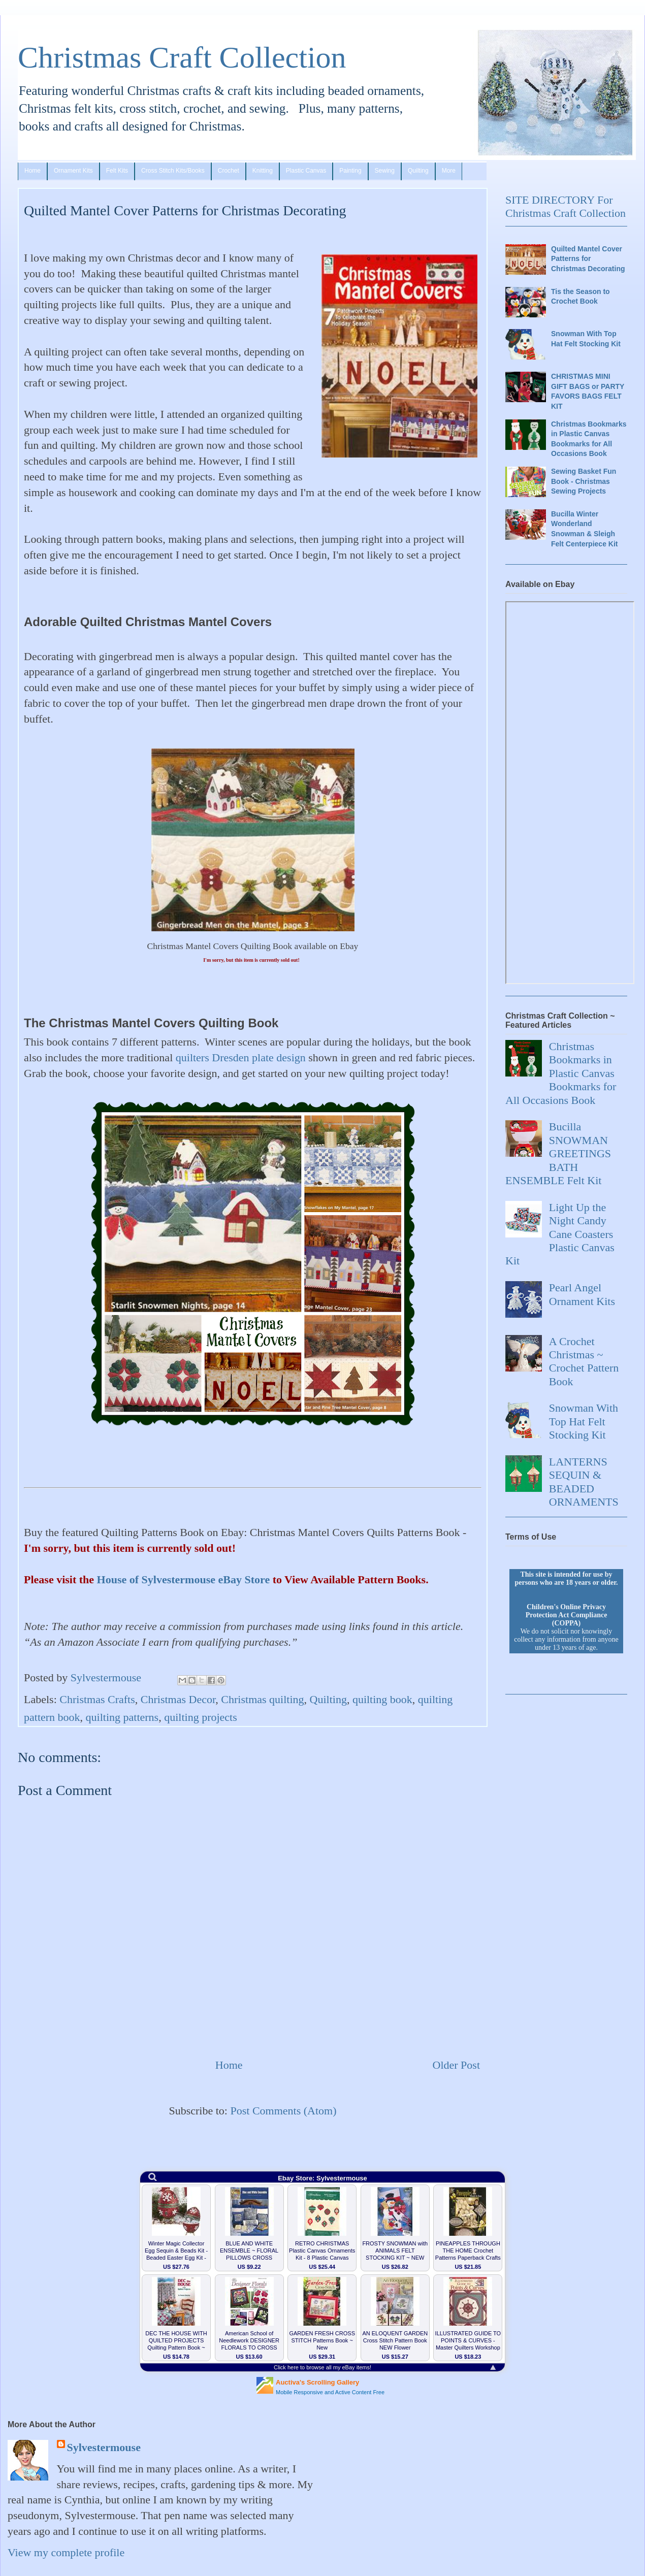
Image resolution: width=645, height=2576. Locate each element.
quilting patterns (122, 1717)
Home (32, 170)
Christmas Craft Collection (182, 57)
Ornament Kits (73, 170)
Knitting (262, 170)
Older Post (456, 2065)
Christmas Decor (178, 1699)
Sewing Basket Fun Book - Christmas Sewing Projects (583, 481)
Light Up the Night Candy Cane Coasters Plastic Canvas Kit (560, 1234)
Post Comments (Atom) (283, 2110)
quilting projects (200, 1717)
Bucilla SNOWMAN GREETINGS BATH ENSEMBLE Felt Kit (558, 1153)
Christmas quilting (262, 1699)
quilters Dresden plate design (241, 1058)
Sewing (385, 170)
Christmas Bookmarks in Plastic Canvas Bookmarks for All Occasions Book (589, 439)
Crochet (228, 170)
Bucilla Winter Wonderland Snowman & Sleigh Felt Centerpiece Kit (584, 529)
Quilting (418, 170)
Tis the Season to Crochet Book (580, 296)
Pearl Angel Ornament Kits (582, 1294)
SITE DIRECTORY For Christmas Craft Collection (565, 206)
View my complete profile (66, 2552)
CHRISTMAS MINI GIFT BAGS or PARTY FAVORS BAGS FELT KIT (587, 391)
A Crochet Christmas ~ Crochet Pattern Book (584, 1361)
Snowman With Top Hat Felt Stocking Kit (586, 339)
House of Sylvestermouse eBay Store (183, 1579)
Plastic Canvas (306, 170)
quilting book (382, 1699)
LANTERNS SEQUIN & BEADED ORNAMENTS (584, 1481)
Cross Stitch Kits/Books (173, 170)
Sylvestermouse (104, 2447)
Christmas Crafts (97, 1699)
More (449, 170)
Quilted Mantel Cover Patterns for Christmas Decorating (588, 259)
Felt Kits (117, 170)
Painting (350, 170)
